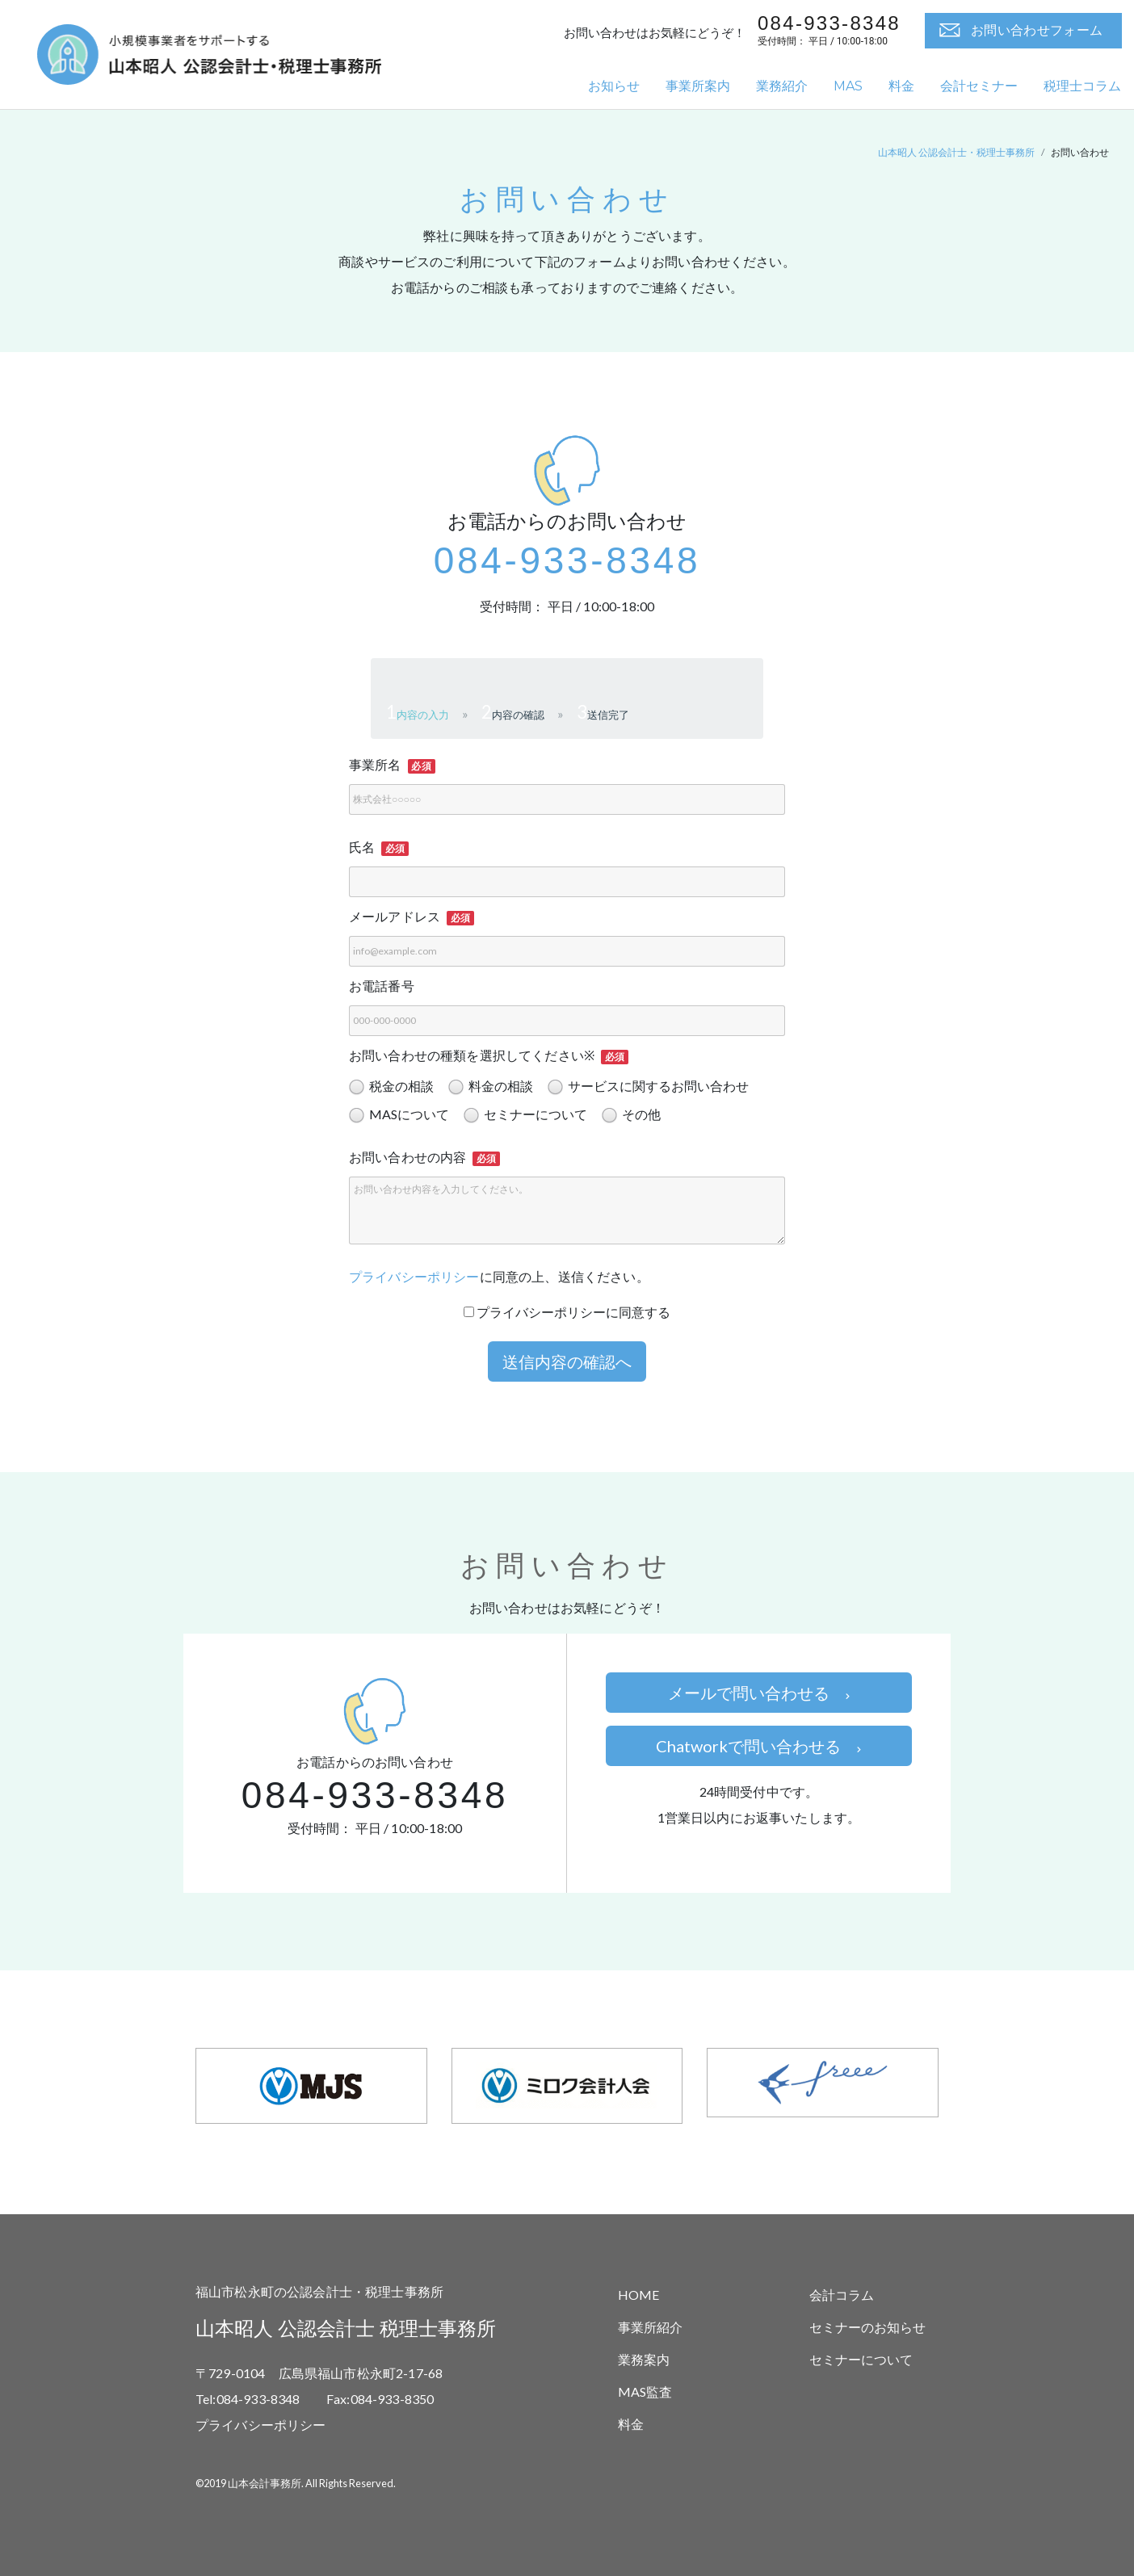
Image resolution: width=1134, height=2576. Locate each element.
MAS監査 (645, 2391)
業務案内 (644, 2359)
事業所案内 (698, 86)
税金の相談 (391, 1087)
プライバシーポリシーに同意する (567, 1311)
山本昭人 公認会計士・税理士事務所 (956, 152)
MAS (848, 86)
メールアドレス (394, 916)
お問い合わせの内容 (407, 1156)
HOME (638, 2294)
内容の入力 (423, 714)
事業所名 (375, 764)
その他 (631, 1115)
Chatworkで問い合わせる (758, 1746)
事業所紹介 (650, 2327)
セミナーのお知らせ (867, 2327)
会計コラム (841, 2294)
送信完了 (608, 714)
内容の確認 (518, 714)
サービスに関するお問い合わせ (648, 1087)
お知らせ (614, 86)
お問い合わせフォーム (1036, 30)
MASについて (399, 1115)
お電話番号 (381, 985)
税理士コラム (1082, 86)
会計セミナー (979, 86)
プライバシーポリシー (414, 1276)
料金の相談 (490, 1087)
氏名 (362, 846)
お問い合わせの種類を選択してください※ (471, 1055)
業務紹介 (782, 86)
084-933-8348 (567, 560)
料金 (901, 86)
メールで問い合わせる (759, 1692)
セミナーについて (525, 1115)
